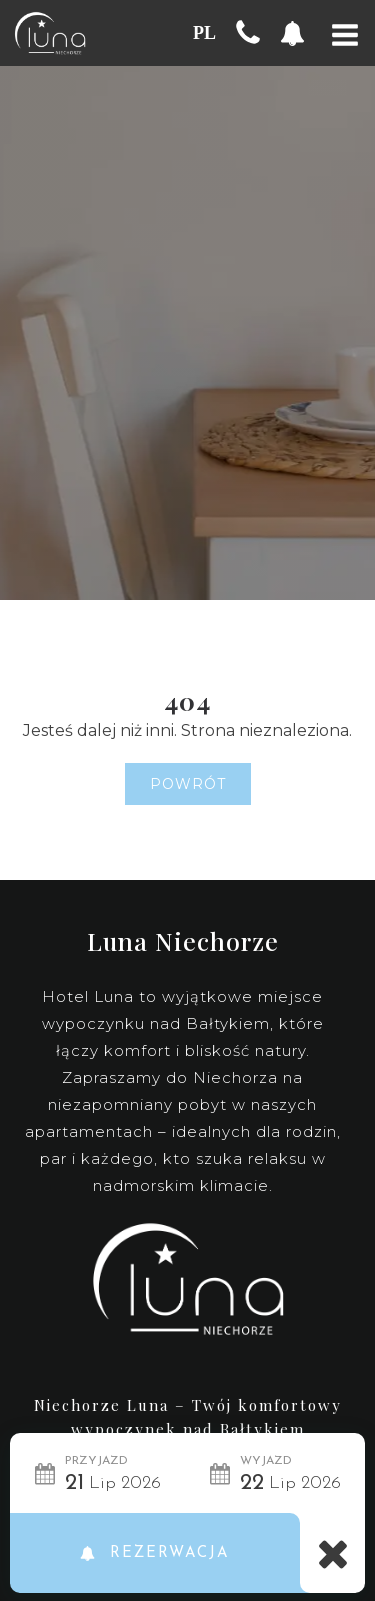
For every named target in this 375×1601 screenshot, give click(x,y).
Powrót (188, 784)
